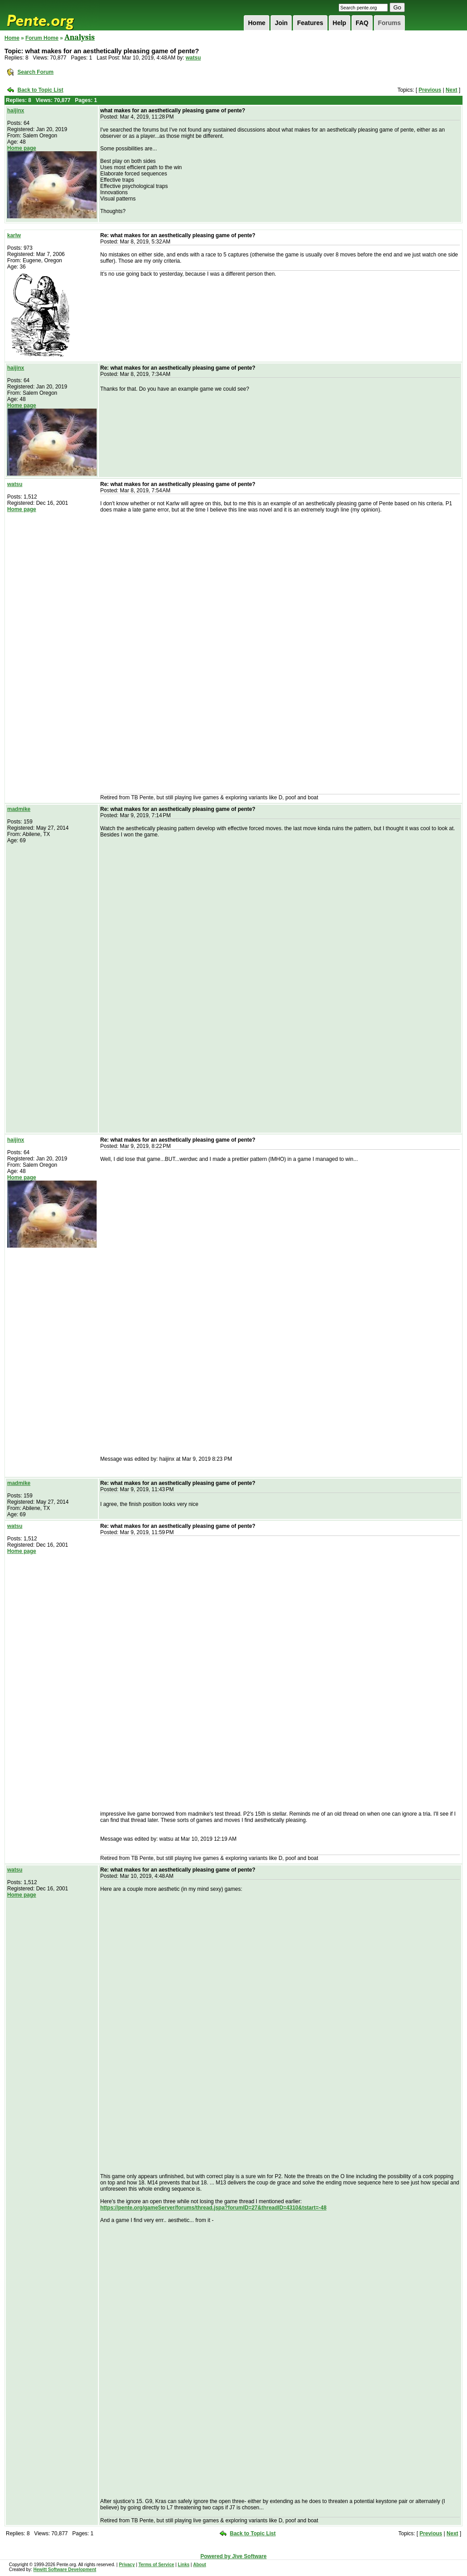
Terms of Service (156, 2564)
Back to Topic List (40, 90)
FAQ (362, 22)
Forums (389, 22)
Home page (21, 148)
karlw (14, 235)
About (199, 2564)
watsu (193, 58)
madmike (18, 809)
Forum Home (42, 38)
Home (256, 22)
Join (281, 22)
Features (310, 22)
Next (451, 90)
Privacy (127, 2564)
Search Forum (35, 72)
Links (183, 2564)
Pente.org (51, 15)
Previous (430, 90)
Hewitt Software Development (64, 2569)
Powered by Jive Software (233, 2556)
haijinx (15, 110)
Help (339, 22)
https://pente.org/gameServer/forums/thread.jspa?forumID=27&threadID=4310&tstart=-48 (213, 2208)
